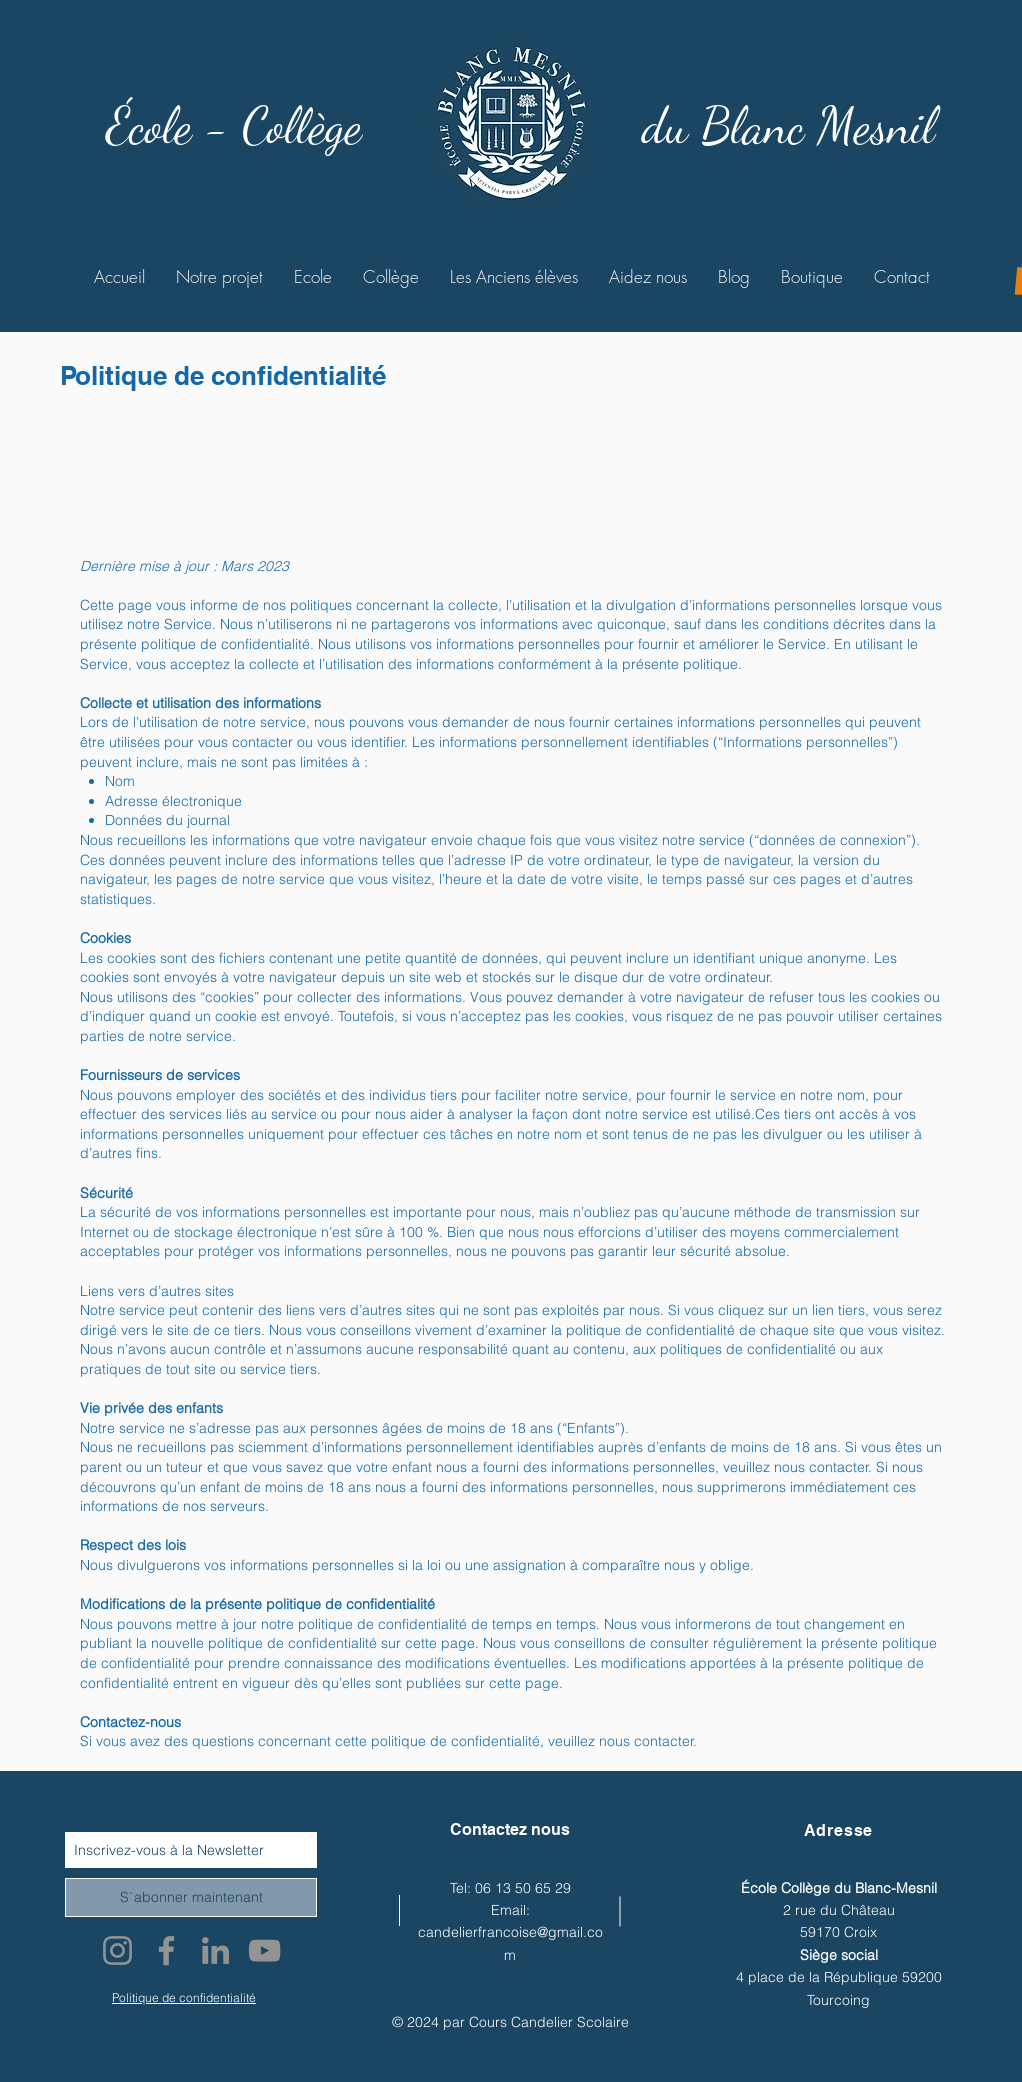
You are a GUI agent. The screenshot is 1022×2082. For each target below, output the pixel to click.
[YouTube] (264, 1950)
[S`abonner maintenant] (191, 1897)
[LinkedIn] (215, 1950)
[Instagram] (117, 1950)
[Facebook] (166, 1950)
